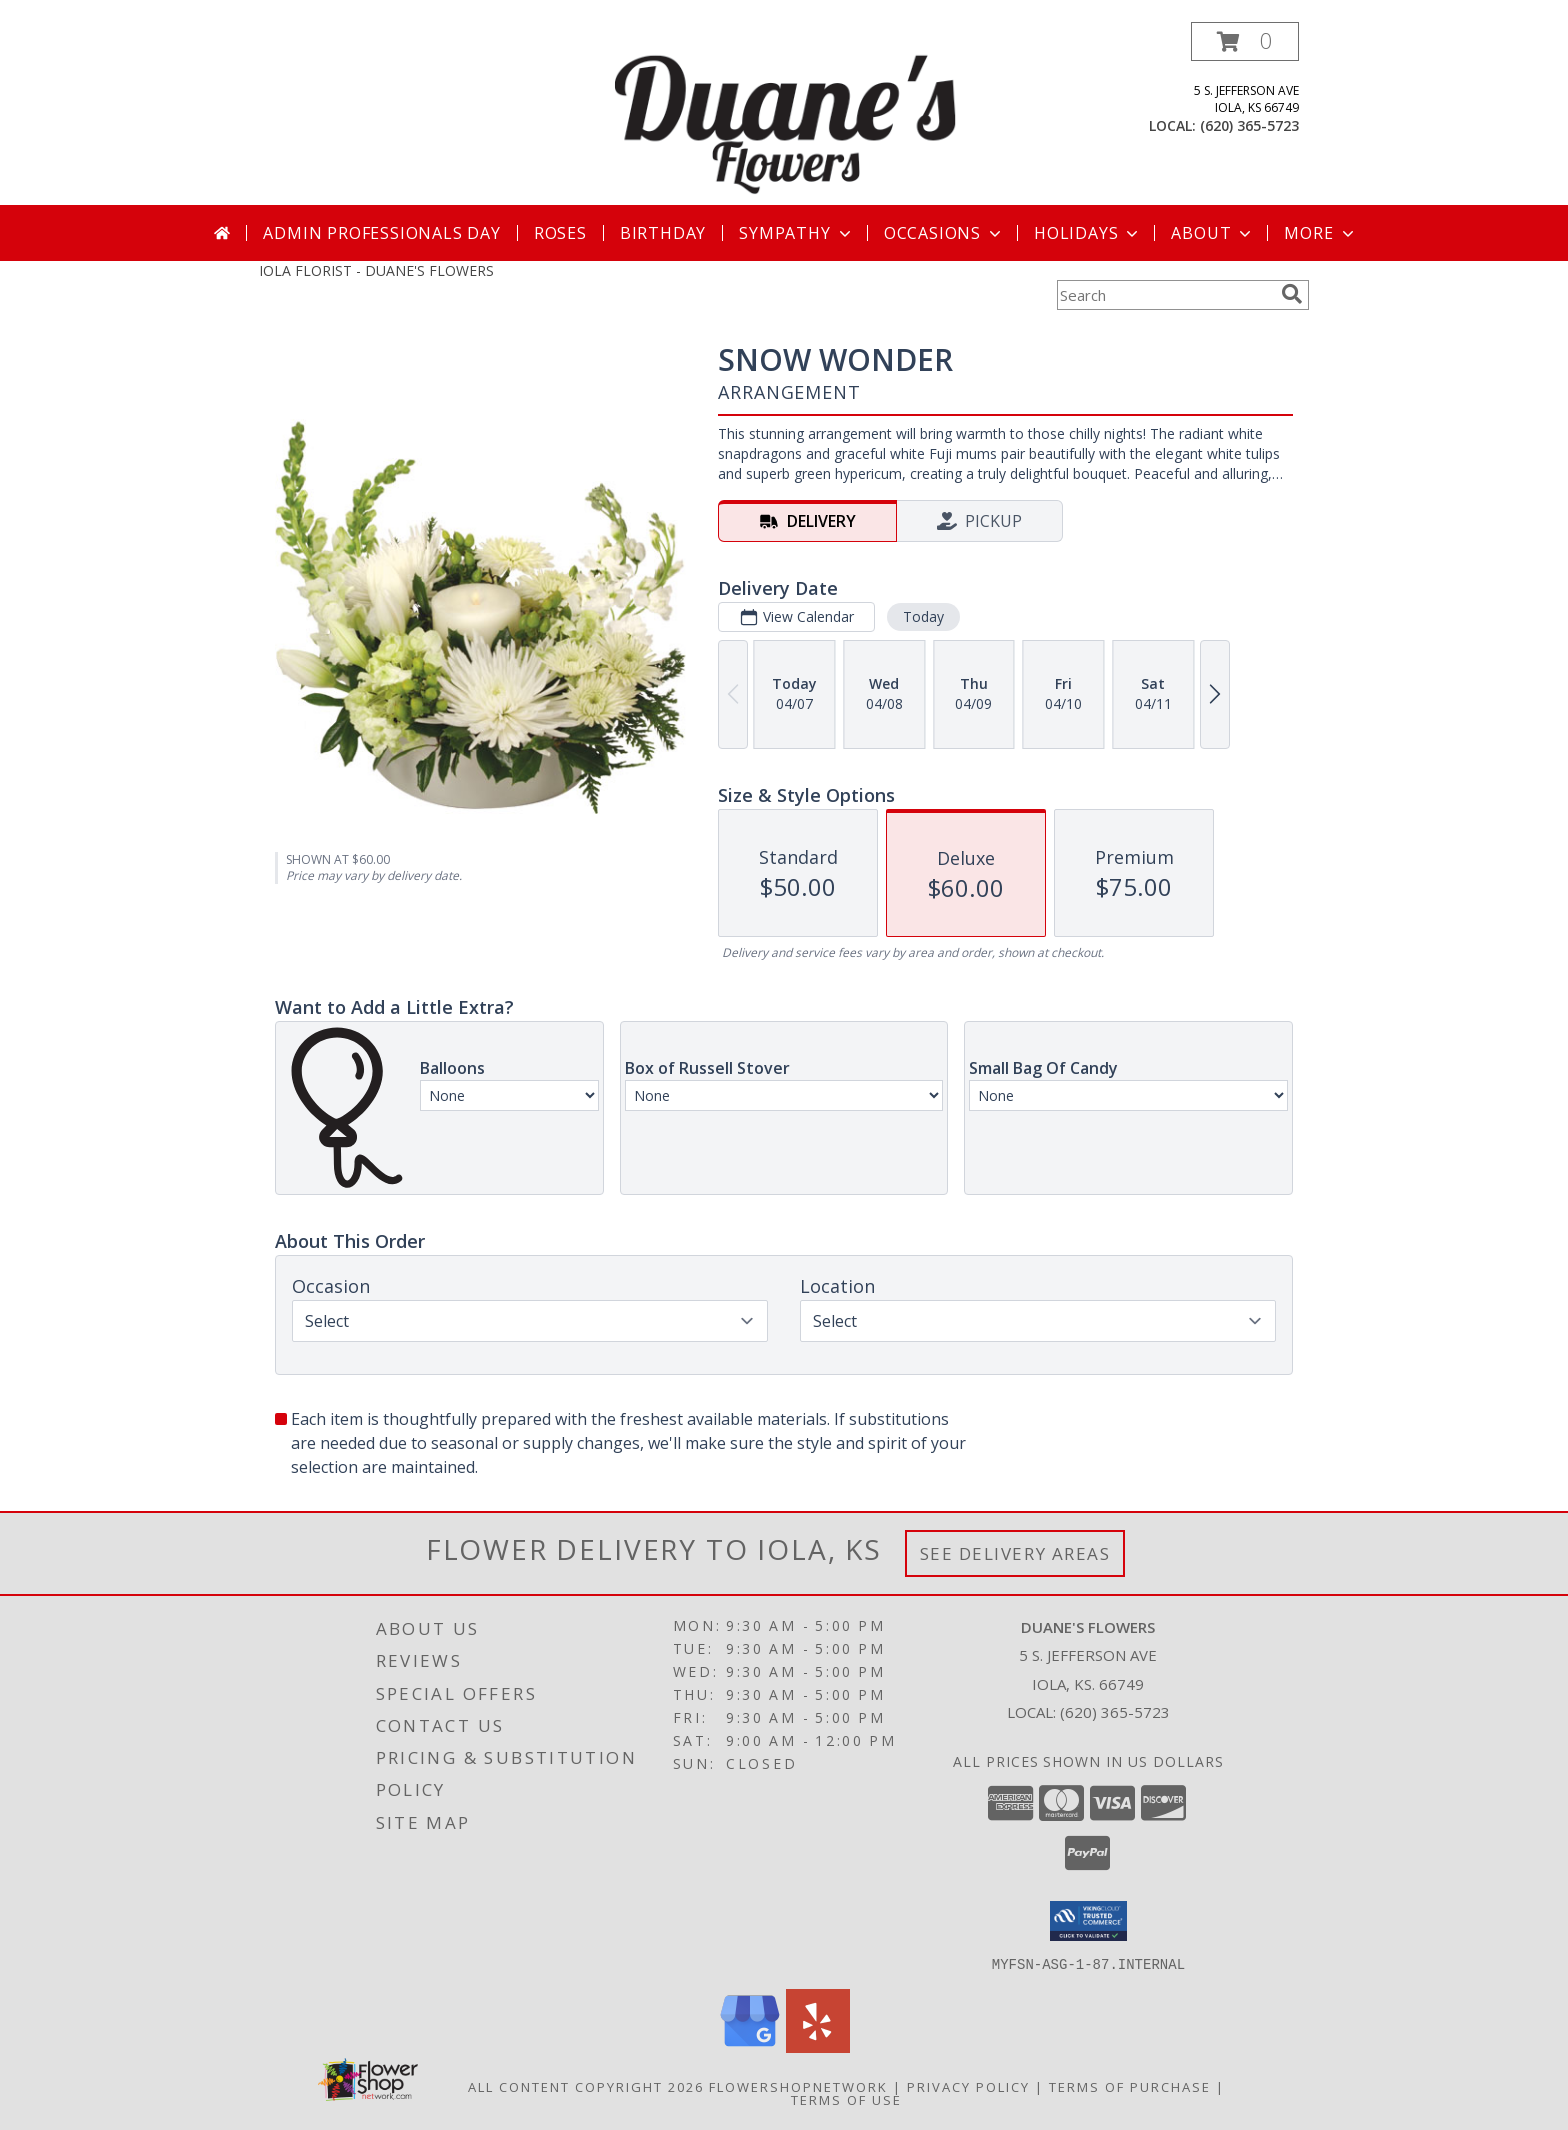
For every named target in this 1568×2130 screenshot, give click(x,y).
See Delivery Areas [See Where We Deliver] (1015, 1553)
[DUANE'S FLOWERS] (786, 113)
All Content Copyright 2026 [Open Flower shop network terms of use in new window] (586, 2086)
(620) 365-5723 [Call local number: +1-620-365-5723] (1249, 125)
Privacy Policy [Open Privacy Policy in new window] (968, 2086)
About (1213, 233)
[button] (1245, 41)
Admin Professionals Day (381, 233)
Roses (560, 233)
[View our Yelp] (818, 2046)
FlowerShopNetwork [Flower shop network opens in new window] (798, 2086)
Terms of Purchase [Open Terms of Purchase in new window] (1130, 2086)
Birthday (663, 233)
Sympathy (796, 233)
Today (923, 616)
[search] (1292, 294)
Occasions (944, 233)
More (1320, 233)
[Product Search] (1165, 295)
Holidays (1088, 233)
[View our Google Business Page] (750, 2046)
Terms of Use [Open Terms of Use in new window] (846, 2099)
